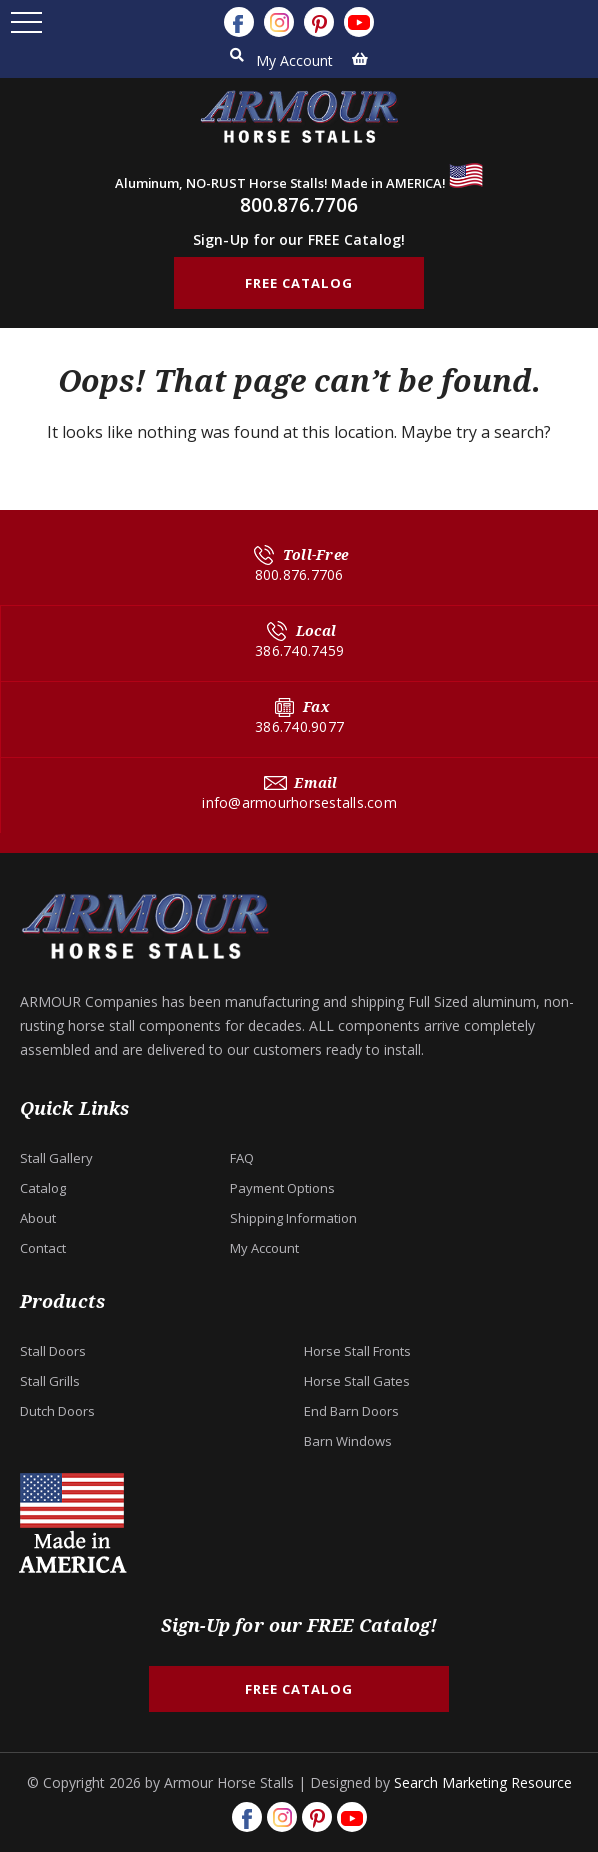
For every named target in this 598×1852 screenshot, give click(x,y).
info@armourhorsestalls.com (299, 802)
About (38, 1218)
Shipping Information (293, 1218)
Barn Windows (348, 1441)
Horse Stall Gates (357, 1381)
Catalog (43, 1188)
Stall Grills (50, 1381)
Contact (43, 1248)
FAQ (242, 1158)
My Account (294, 60)
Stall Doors (53, 1351)
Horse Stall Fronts (357, 1351)
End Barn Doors (351, 1411)
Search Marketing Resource (483, 1782)
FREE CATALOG (299, 283)
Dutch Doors (57, 1411)
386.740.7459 (299, 650)
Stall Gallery (56, 1158)
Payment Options (282, 1188)
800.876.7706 (298, 205)
